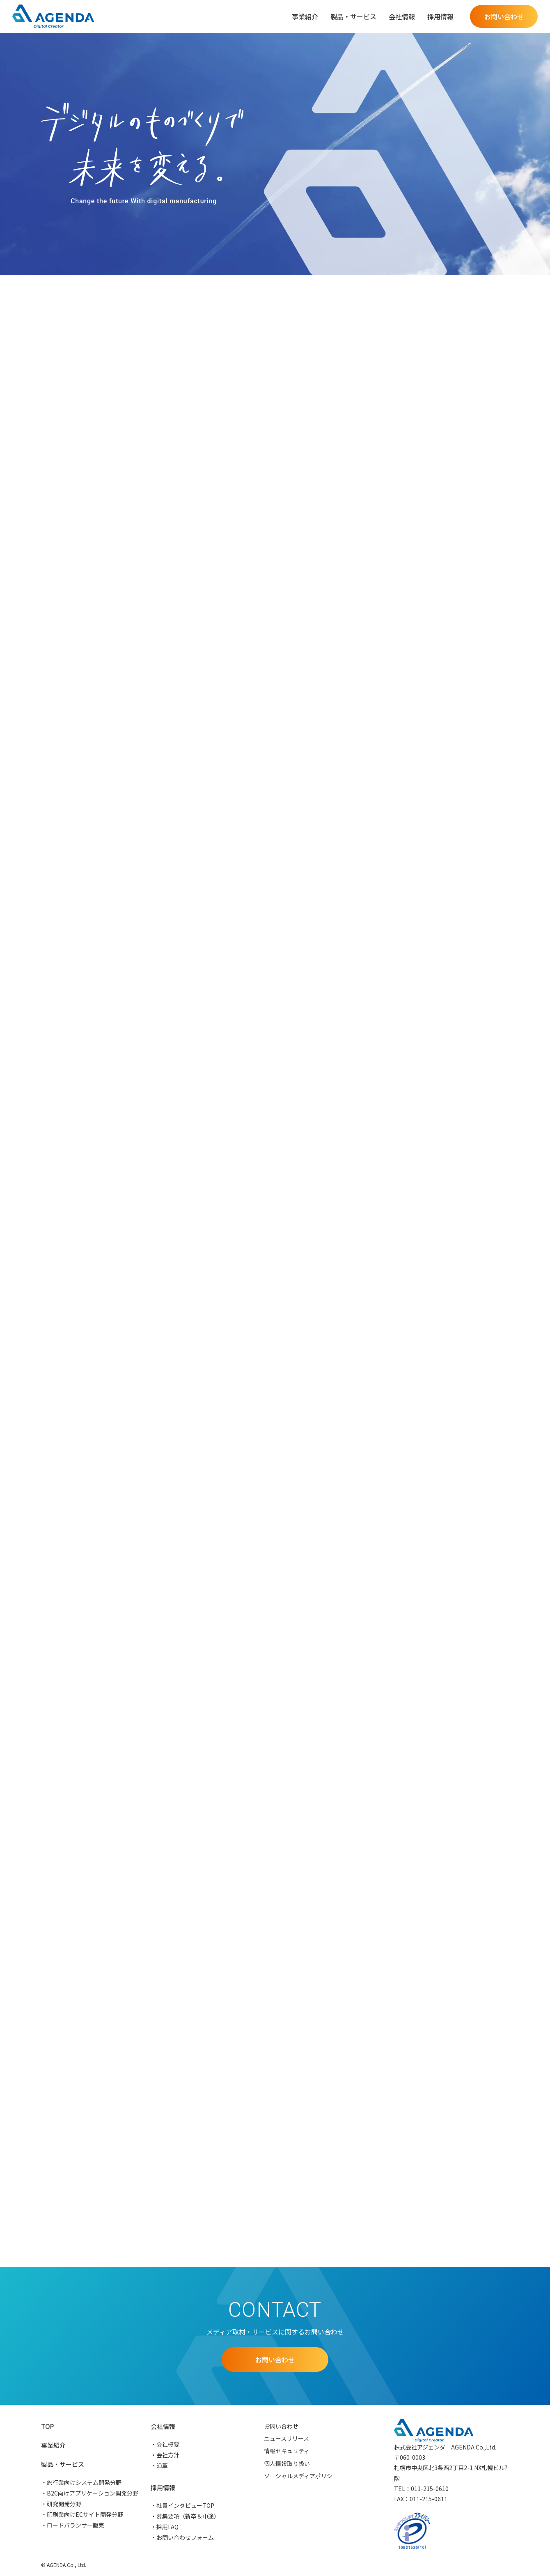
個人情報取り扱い (287, 2463)
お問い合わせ (281, 2426)
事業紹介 (305, 16)
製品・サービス (62, 2464)
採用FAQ (167, 2527)
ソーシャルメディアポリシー (301, 2476)
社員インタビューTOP (185, 2505)
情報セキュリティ (286, 2451)
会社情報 (163, 2426)
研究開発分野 (64, 2504)
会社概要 (167, 2444)
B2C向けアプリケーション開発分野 (92, 2493)
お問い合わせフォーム (185, 2537)
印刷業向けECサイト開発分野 (85, 2514)
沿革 (162, 2465)
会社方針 (167, 2455)
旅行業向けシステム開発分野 (84, 2482)
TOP (47, 2426)
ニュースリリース (286, 2438)
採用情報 (163, 2487)
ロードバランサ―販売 (75, 2525)
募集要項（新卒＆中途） (188, 2516)
